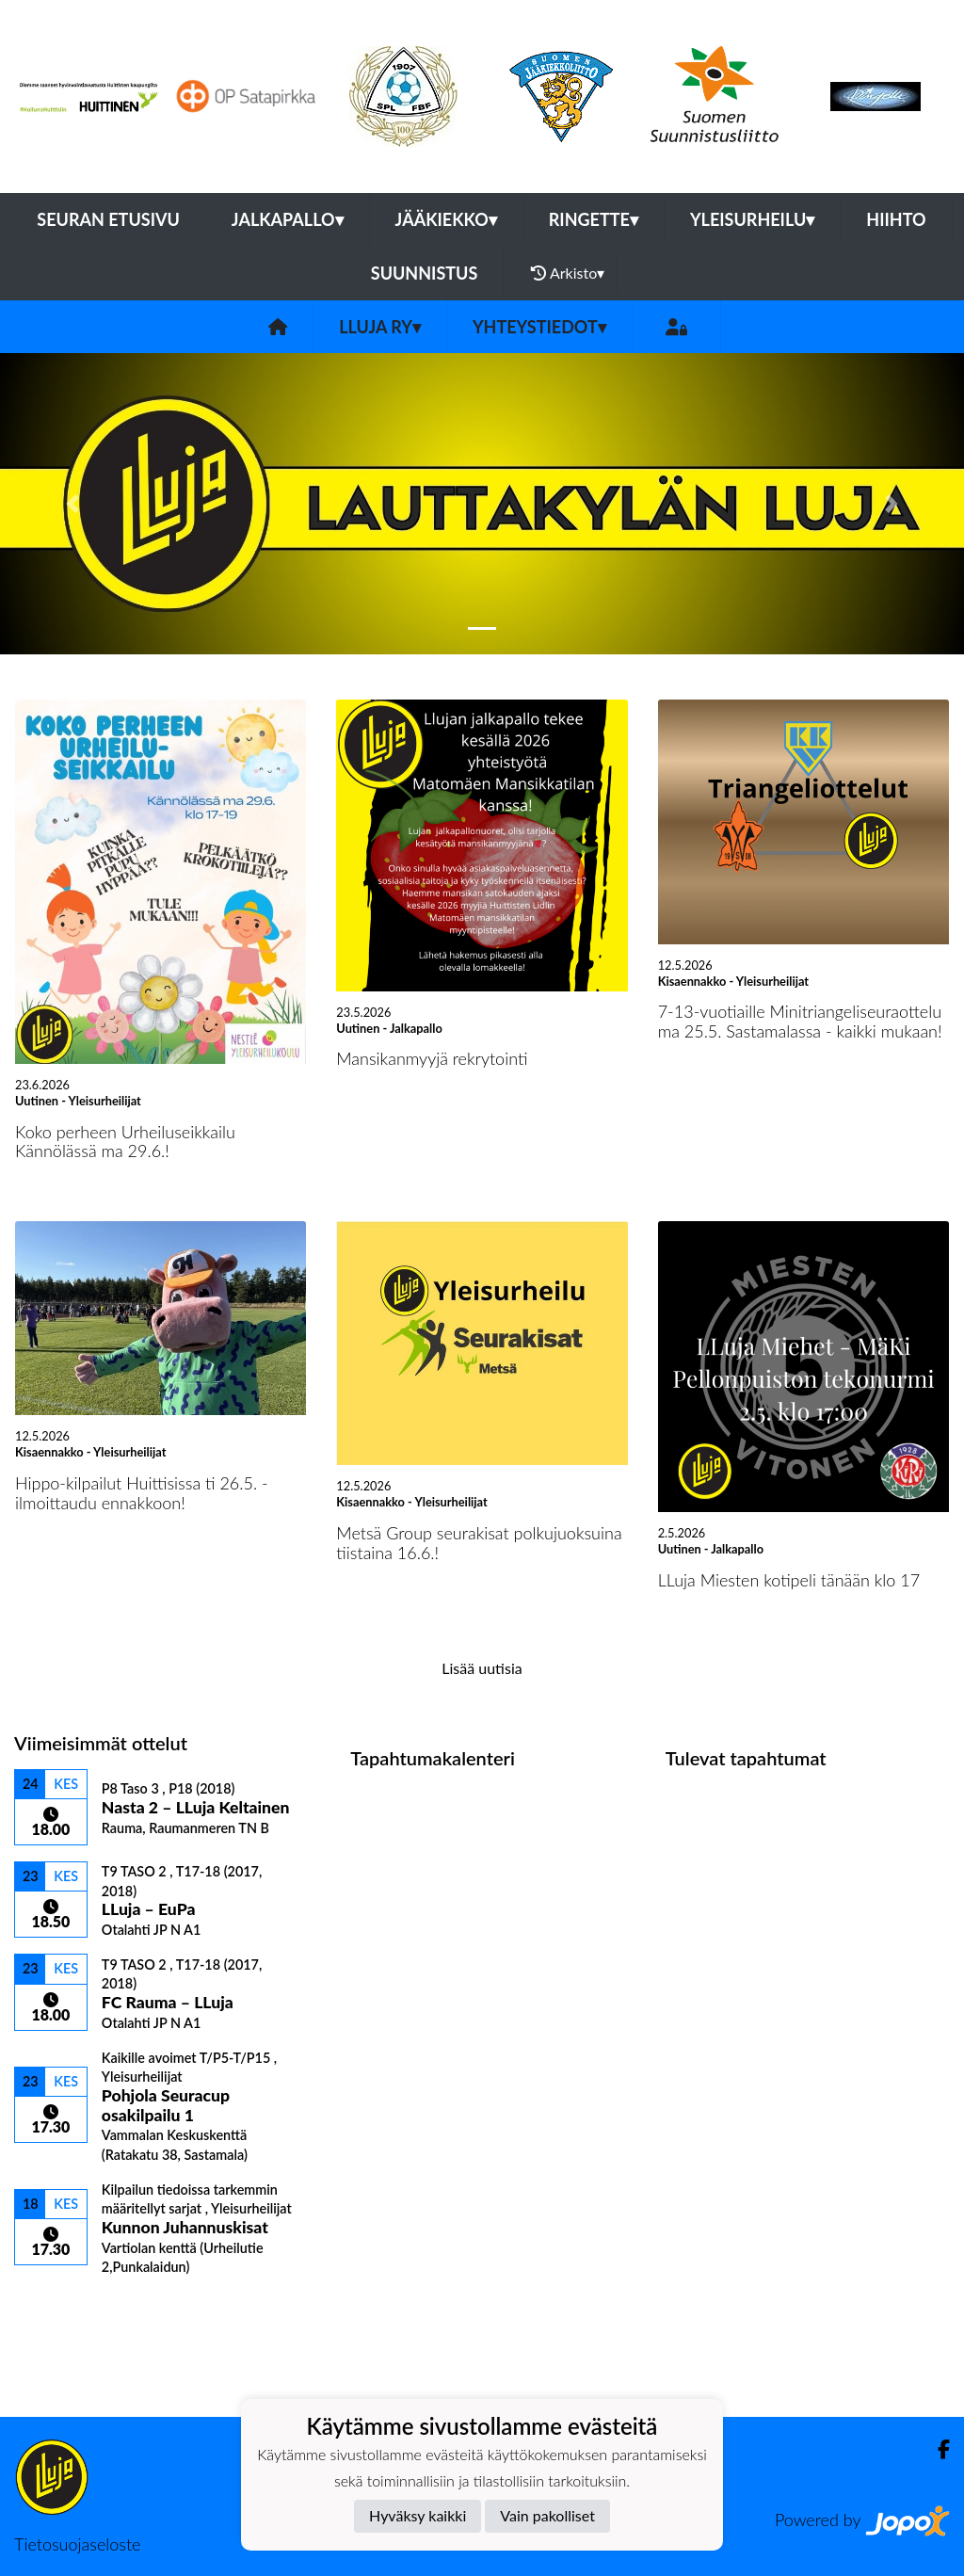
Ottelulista (60, 2308)
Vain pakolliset (547, 2515)
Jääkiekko (446, 219)
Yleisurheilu (752, 219)
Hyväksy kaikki (417, 2515)
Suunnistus (424, 273)
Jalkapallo (288, 219)
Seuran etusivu (108, 219)
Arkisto (567, 273)
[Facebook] (936, 2449)
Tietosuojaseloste (77, 2544)
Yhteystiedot (539, 326)
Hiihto (895, 219)
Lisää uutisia (482, 1668)
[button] (72, 503)
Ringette (593, 219)
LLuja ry (380, 326)
